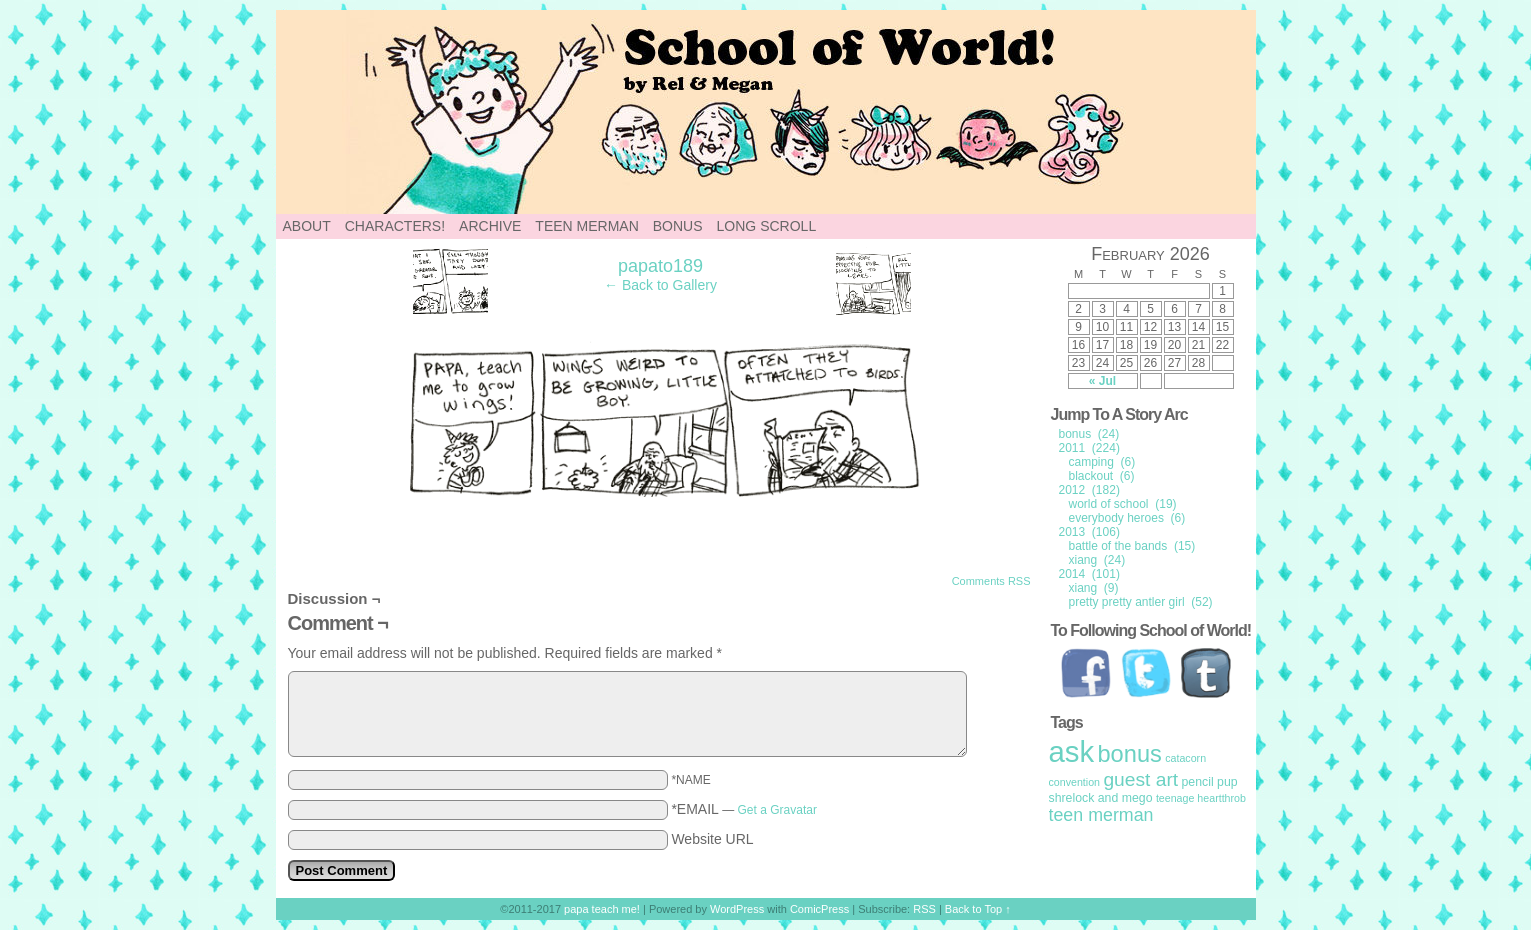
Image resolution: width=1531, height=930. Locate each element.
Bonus (678, 226)
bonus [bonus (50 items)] (1129, 754)
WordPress (737, 909)
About (307, 226)
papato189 (660, 266)
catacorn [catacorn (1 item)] (1185, 758)
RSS (924, 909)
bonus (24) (1089, 434)
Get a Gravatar (777, 810)
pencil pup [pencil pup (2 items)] (1209, 782)
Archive (490, 226)
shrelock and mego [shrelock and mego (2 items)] (1101, 798)
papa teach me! (876, 112)
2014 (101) (1089, 574)
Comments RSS (991, 581)
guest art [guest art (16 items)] (1140, 779)
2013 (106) (1089, 532)
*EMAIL (744, 809)
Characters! (395, 226)
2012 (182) (1089, 490)
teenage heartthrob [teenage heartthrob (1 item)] (1201, 798)
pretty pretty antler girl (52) (1141, 602)
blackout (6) (1102, 476)
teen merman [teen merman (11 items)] (1101, 815)
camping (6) (1102, 462)
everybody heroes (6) (1127, 518)
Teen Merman (586, 226)
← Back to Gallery (660, 285)
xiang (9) (1094, 588)
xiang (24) (1097, 560)
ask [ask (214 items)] (1072, 751)
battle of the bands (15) (1132, 546)
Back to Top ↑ (978, 909)
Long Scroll (767, 226)
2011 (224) (1089, 448)
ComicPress (819, 909)
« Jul (1102, 381)
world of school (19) (1123, 504)
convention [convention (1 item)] (1075, 782)
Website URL (712, 839)
